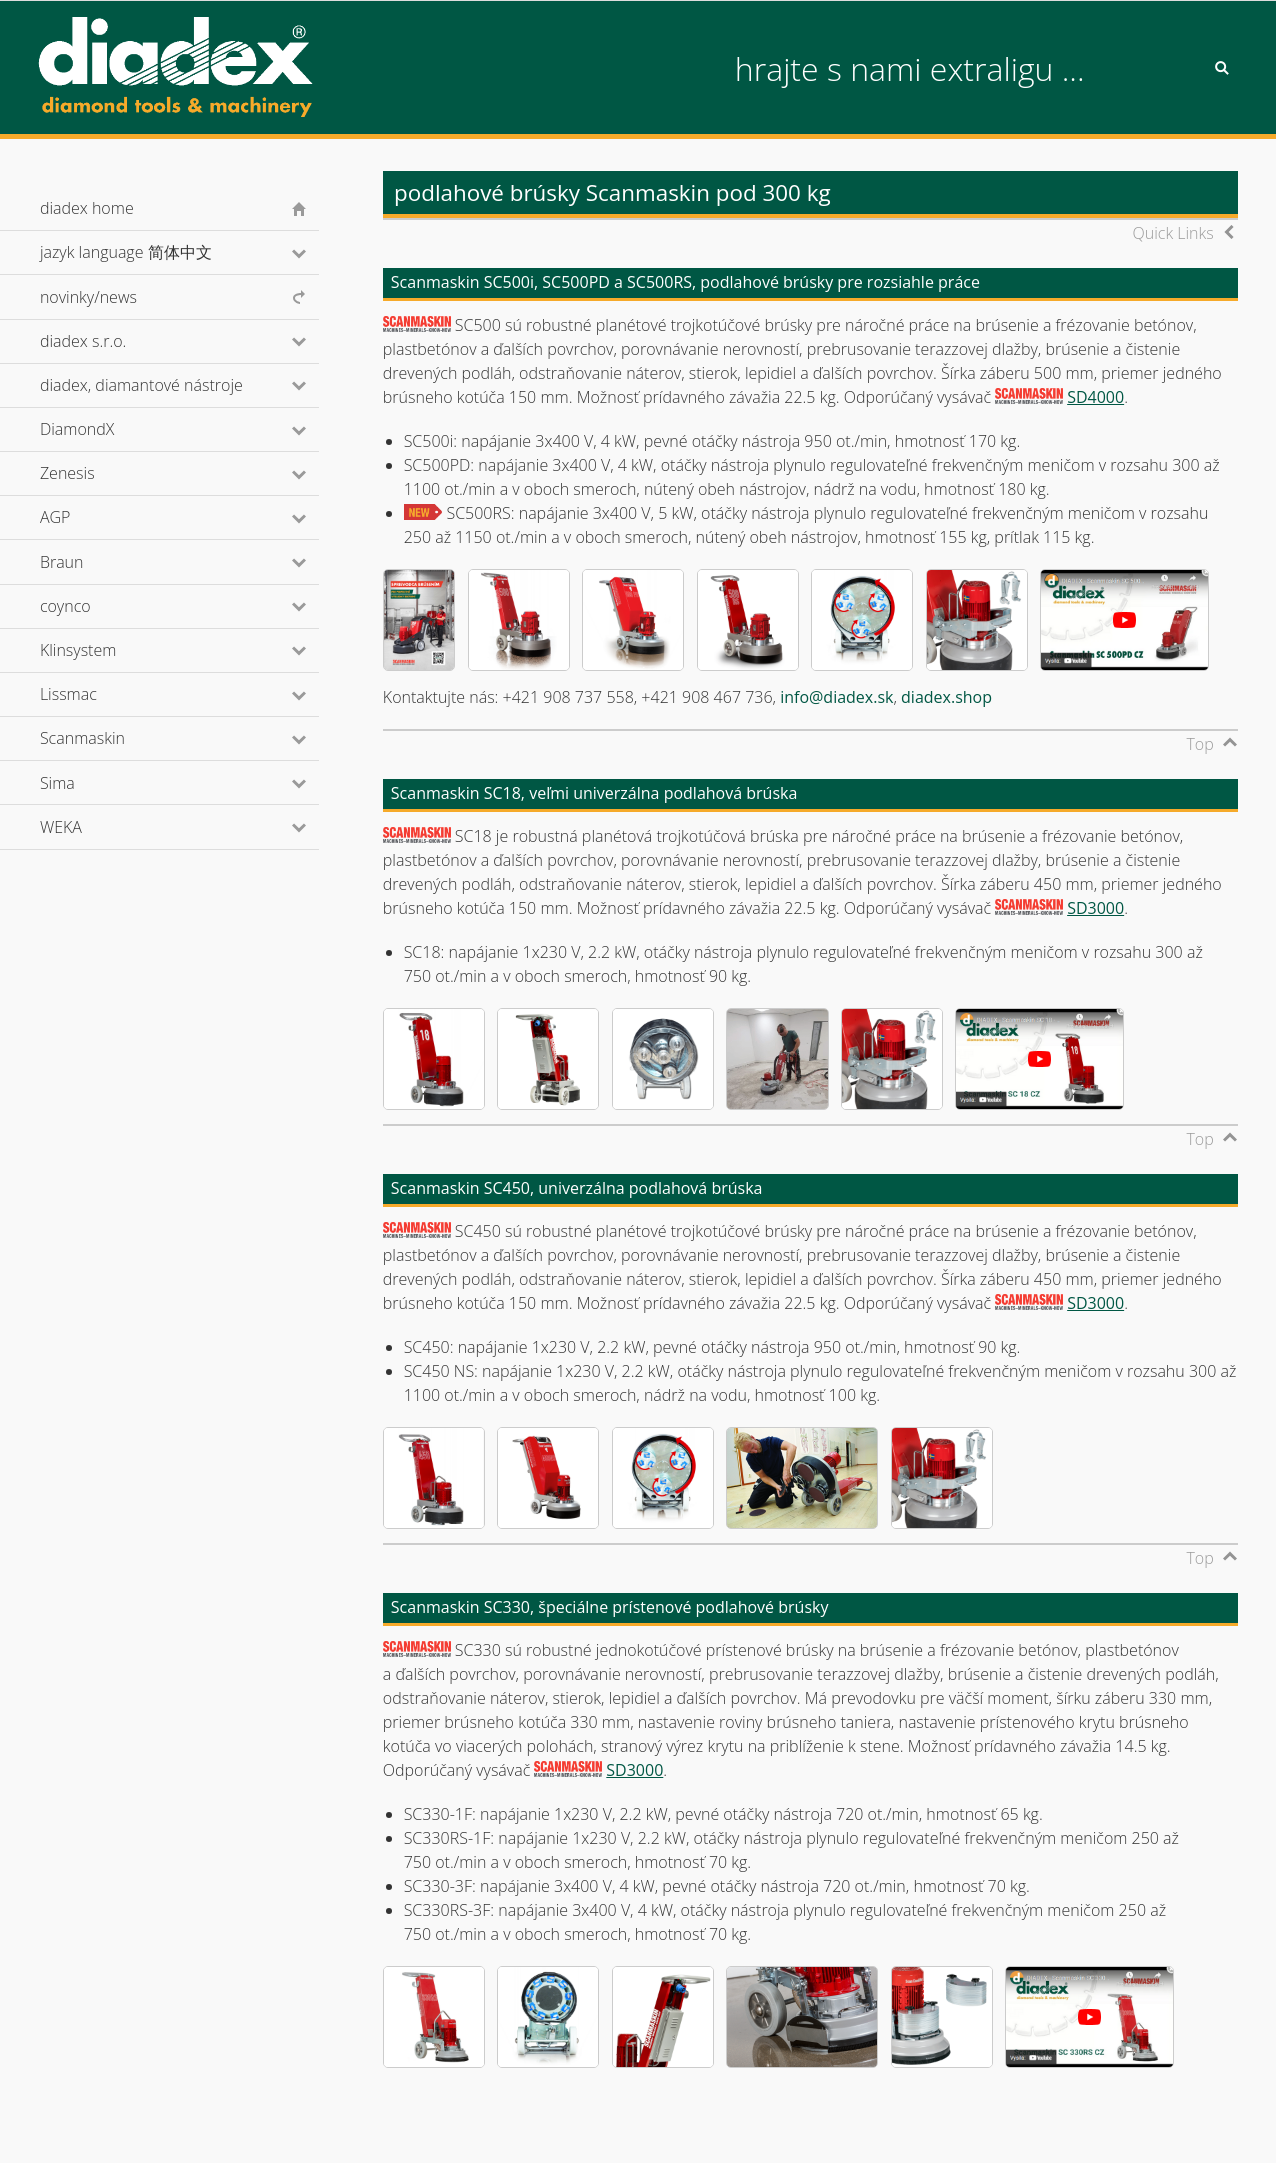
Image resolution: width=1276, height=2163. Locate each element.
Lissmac (95, 694)
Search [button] (1222, 68)
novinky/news (88, 297)
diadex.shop (946, 697)
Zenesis (94, 473)
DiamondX (104, 429)
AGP (82, 517)
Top (1199, 744)
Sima (84, 783)
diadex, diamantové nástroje (168, 385)
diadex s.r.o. (110, 341)
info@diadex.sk (836, 697)
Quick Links (1172, 233)
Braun (88, 562)
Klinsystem (105, 650)
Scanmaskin (109, 738)
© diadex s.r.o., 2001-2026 (121, 2127)
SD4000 (1095, 397)
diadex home (87, 208)
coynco (92, 606)
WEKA (88, 827)
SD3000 (1095, 908)
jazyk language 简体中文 (152, 252)
